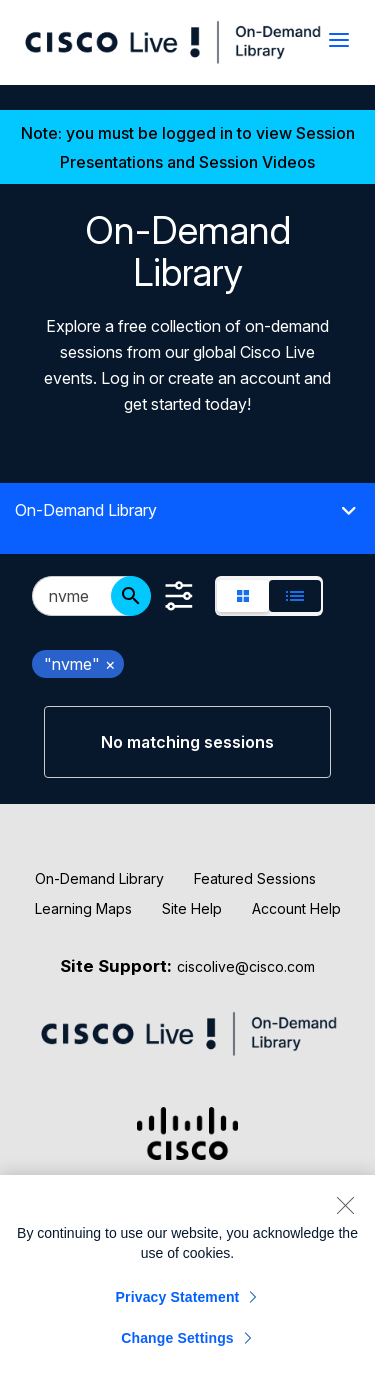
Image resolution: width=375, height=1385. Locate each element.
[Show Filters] (179, 596)
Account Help (296, 908)
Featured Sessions (255, 878)
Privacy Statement (178, 1297)
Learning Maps (83, 908)
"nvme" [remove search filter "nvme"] (80, 664)
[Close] (345, 1205)
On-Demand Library (99, 878)
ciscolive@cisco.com (246, 966)
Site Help (192, 908)
